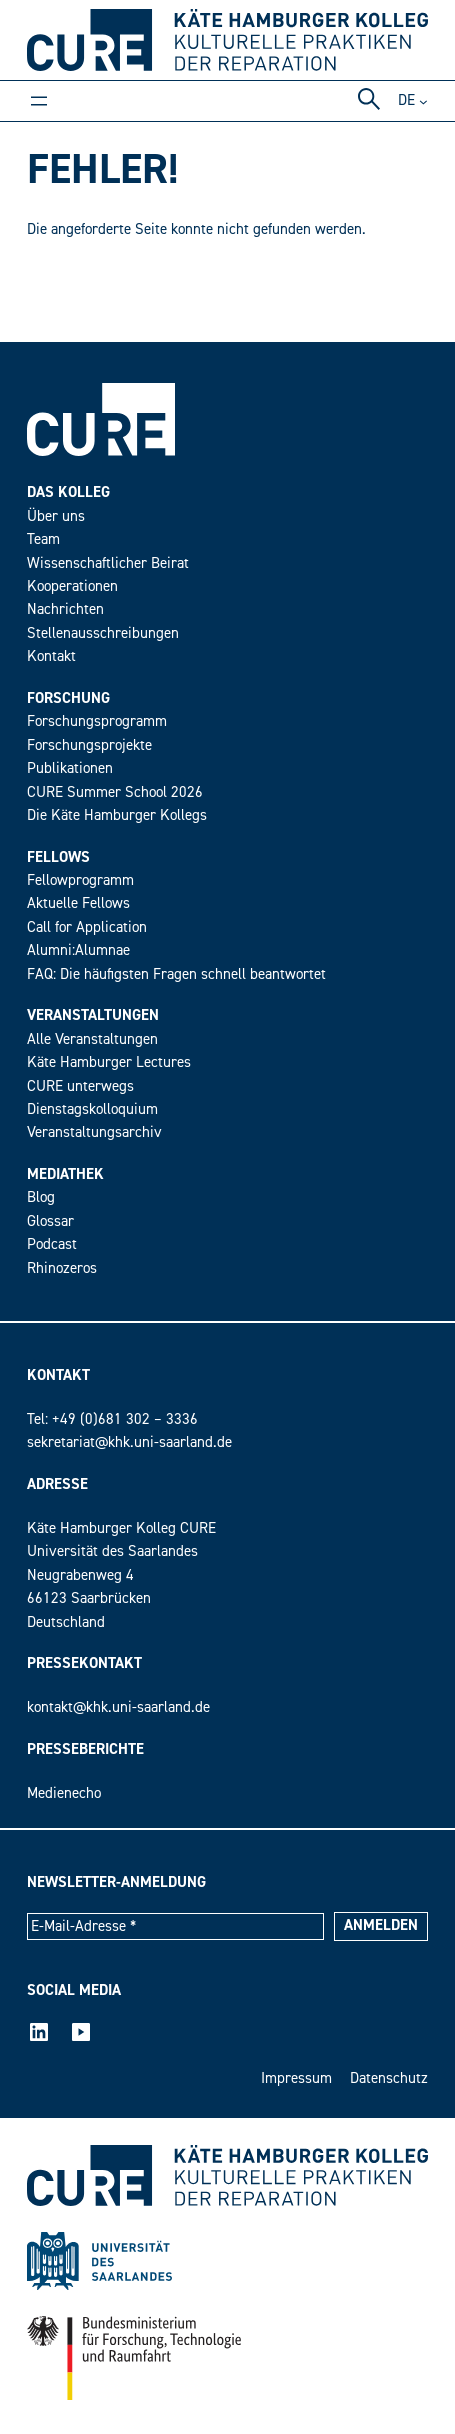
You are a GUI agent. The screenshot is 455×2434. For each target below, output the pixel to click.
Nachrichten (65, 609)
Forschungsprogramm (97, 721)
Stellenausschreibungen (103, 633)
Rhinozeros (62, 1268)
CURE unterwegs (80, 1086)
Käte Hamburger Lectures (109, 1062)
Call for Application (87, 927)
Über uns (56, 516)
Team (43, 539)
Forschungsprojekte (89, 745)
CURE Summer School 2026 (115, 792)
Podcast (52, 1244)
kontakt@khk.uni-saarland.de (118, 1707)
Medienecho (64, 1793)
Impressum (296, 2078)
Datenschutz (389, 2078)
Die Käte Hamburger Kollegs (117, 815)
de (406, 100)
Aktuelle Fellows (78, 903)
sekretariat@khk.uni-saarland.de (129, 1442)
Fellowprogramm (80, 880)
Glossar (50, 1221)
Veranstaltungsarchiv (94, 1132)
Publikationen (70, 768)
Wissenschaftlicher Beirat (108, 563)
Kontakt (51, 656)
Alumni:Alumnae (78, 950)
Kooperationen (72, 586)
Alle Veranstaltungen (92, 1039)
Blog (41, 1197)
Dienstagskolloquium (92, 1109)
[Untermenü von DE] (423, 100)
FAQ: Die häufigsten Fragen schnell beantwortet (176, 974)
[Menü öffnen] (39, 101)
